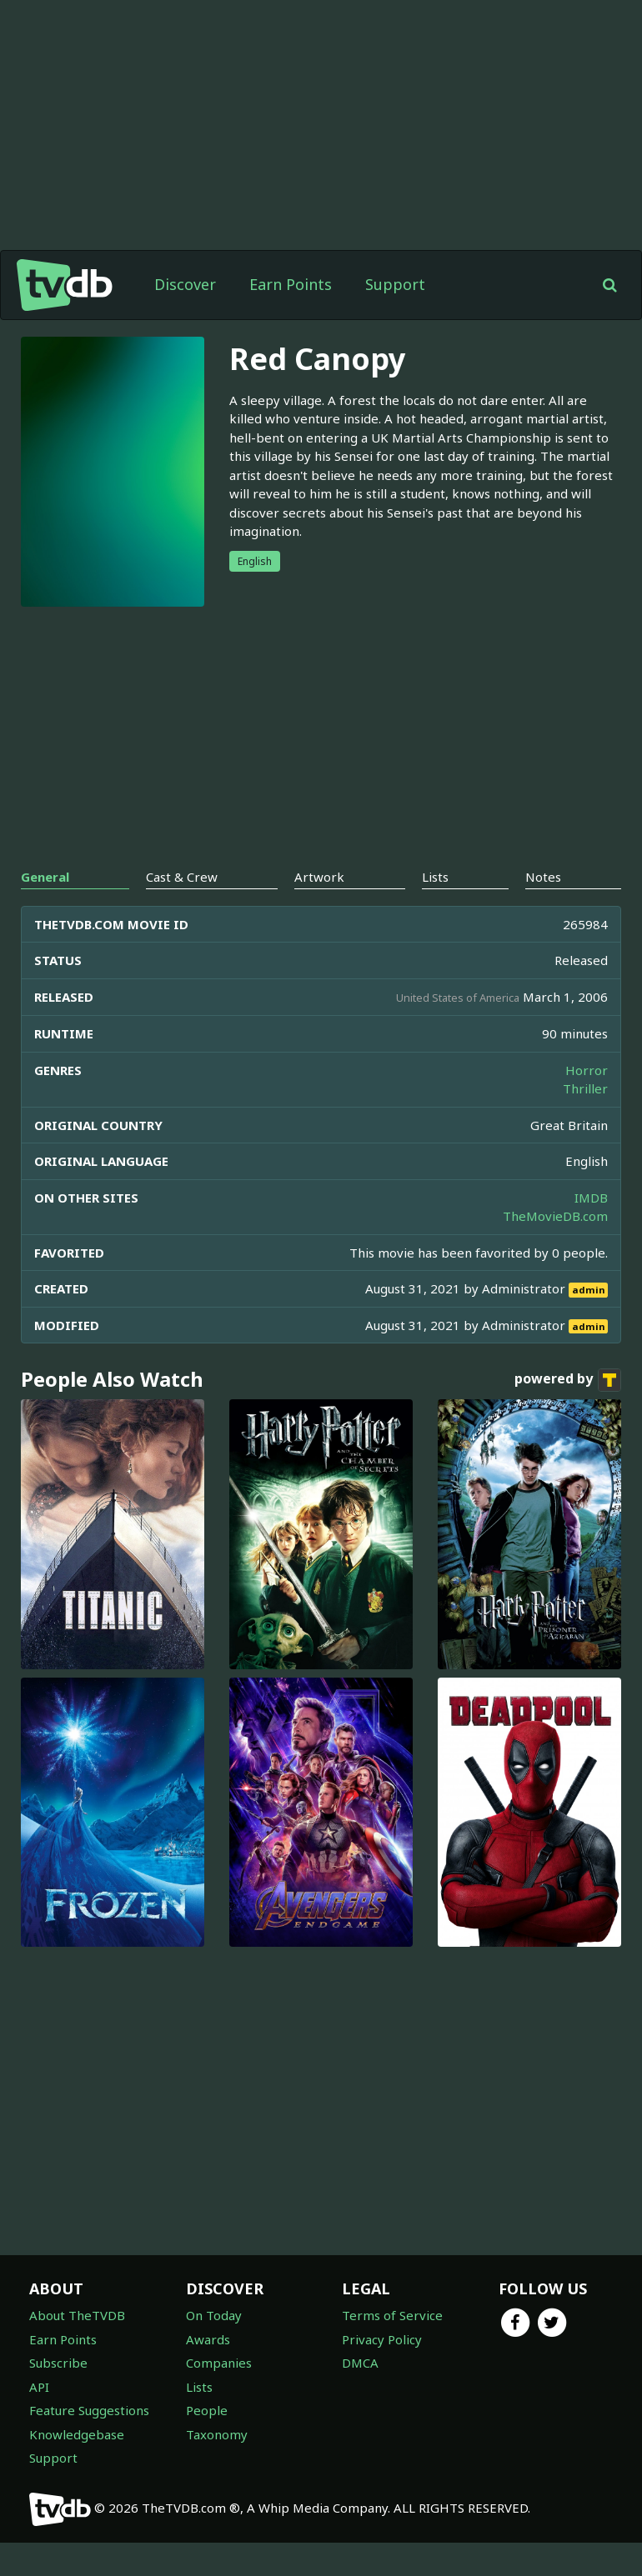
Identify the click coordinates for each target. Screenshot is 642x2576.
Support (395, 318)
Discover (185, 318)
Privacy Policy (382, 2372)
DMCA (360, 2396)
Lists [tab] (435, 910)
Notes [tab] (543, 910)
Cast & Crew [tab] (182, 910)
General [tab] (45, 910)
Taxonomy (217, 2467)
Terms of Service (392, 2348)
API (39, 2420)
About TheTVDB (77, 2348)
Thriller (585, 1121)
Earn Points (290, 318)
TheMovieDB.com (555, 1249)
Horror (586, 1103)
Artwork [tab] (319, 910)
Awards (208, 2372)
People (207, 2443)
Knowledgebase (76, 2467)
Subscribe (58, 2396)
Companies (219, 2396)
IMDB (591, 1231)
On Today (214, 2348)
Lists (199, 2420)
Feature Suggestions (89, 2443)
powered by (567, 1413)
